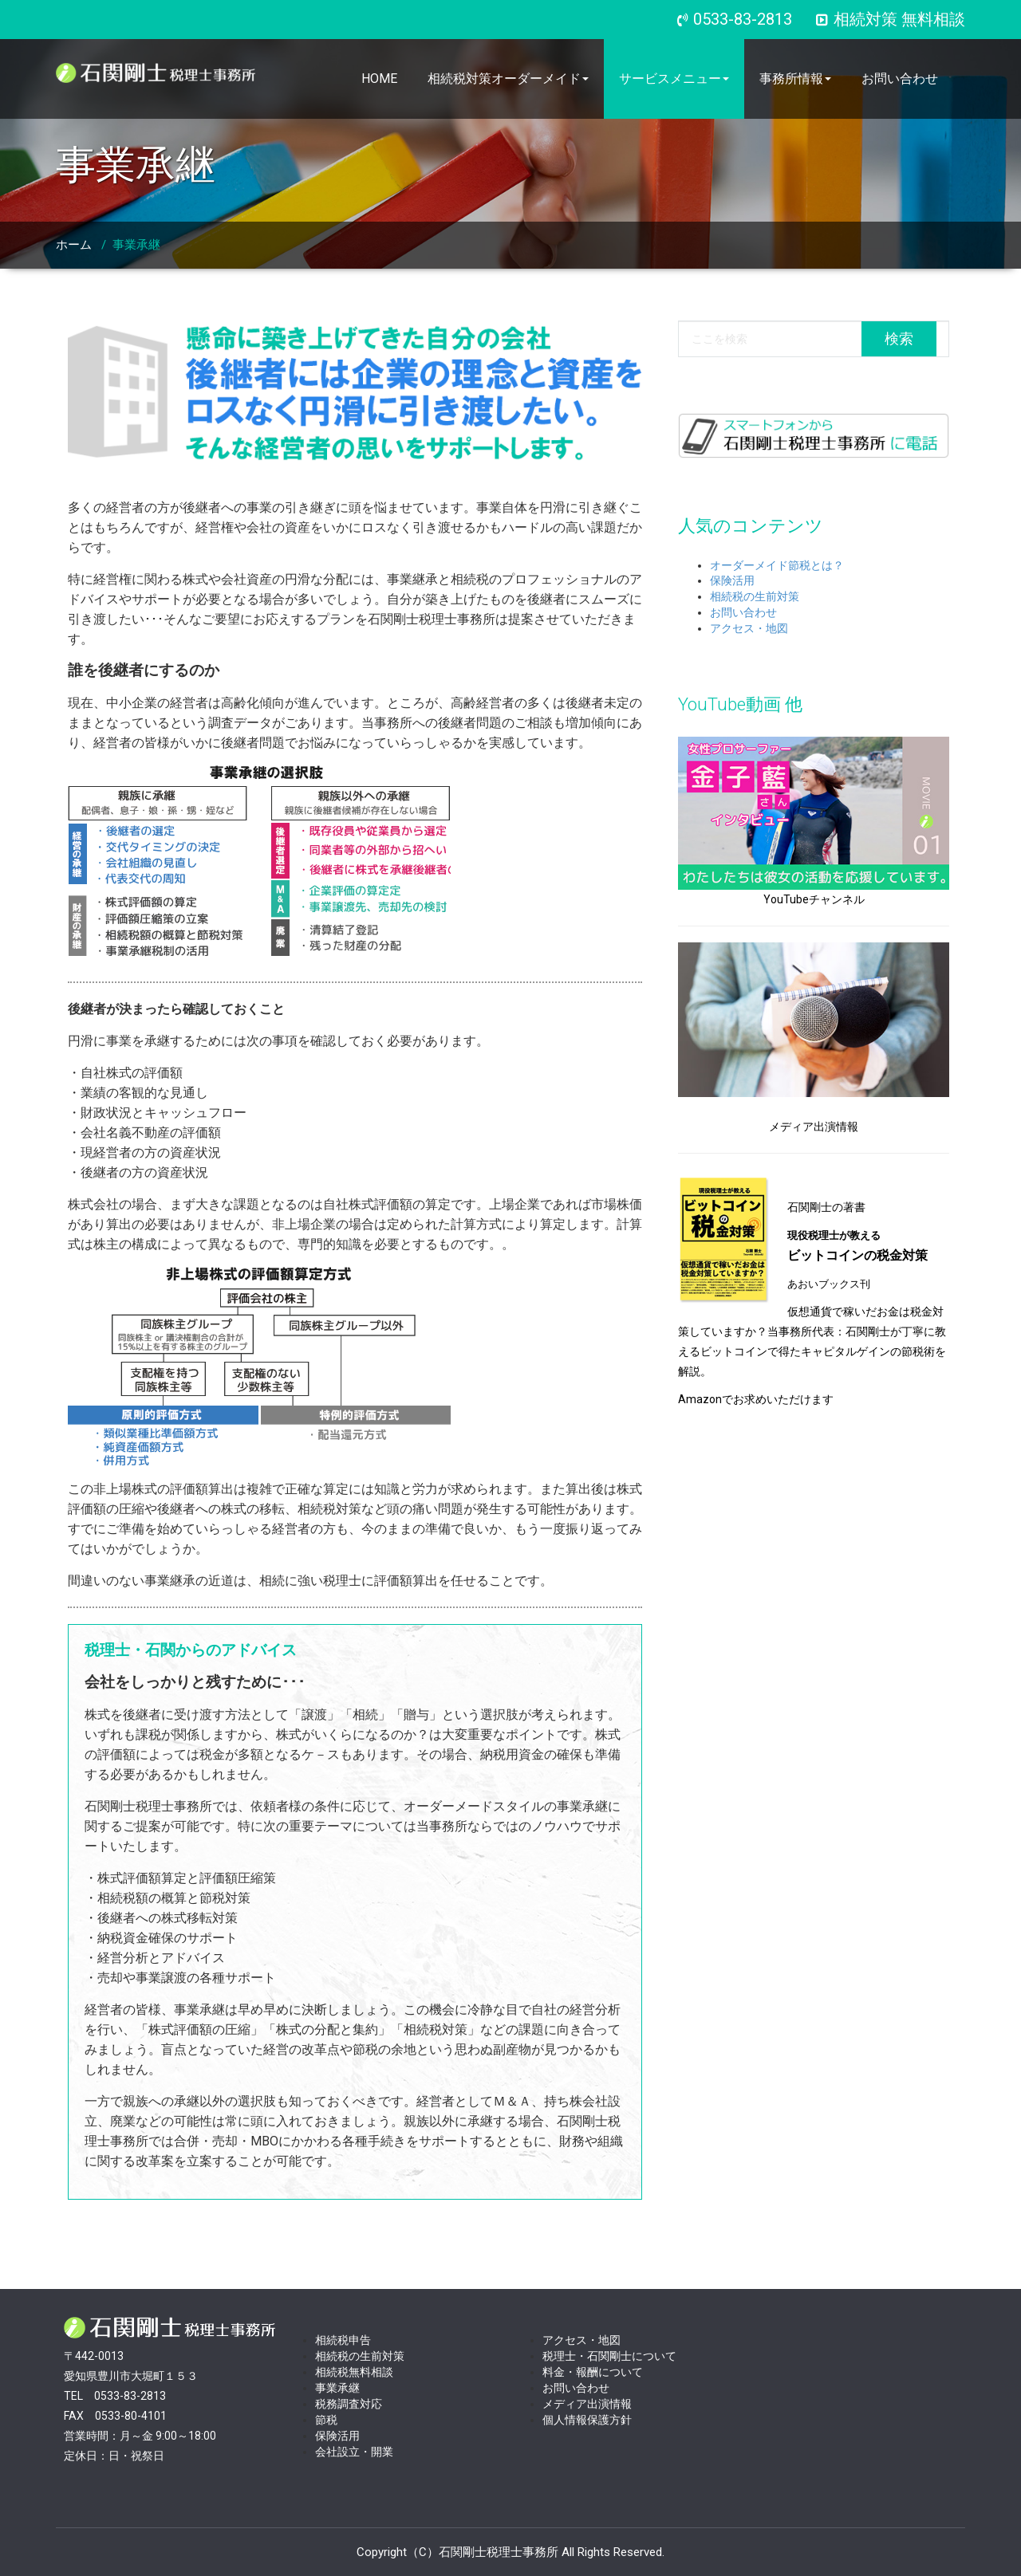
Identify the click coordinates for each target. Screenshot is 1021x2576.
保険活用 (732, 580)
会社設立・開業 (354, 2451)
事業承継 (136, 245)
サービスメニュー (674, 78)
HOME (379, 78)
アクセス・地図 (749, 628)
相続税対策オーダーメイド (508, 78)
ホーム (74, 245)
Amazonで (705, 1399)
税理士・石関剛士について (609, 2356)
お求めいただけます (783, 1399)
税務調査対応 (348, 2403)
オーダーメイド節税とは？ (777, 565)
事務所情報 (795, 78)
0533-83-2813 (742, 19)
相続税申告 (343, 2340)
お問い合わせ (899, 78)
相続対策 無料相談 (890, 19)
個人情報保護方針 (587, 2419)
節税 (326, 2419)
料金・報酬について (592, 2372)
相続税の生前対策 (754, 596)
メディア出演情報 (587, 2403)
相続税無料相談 (354, 2372)
